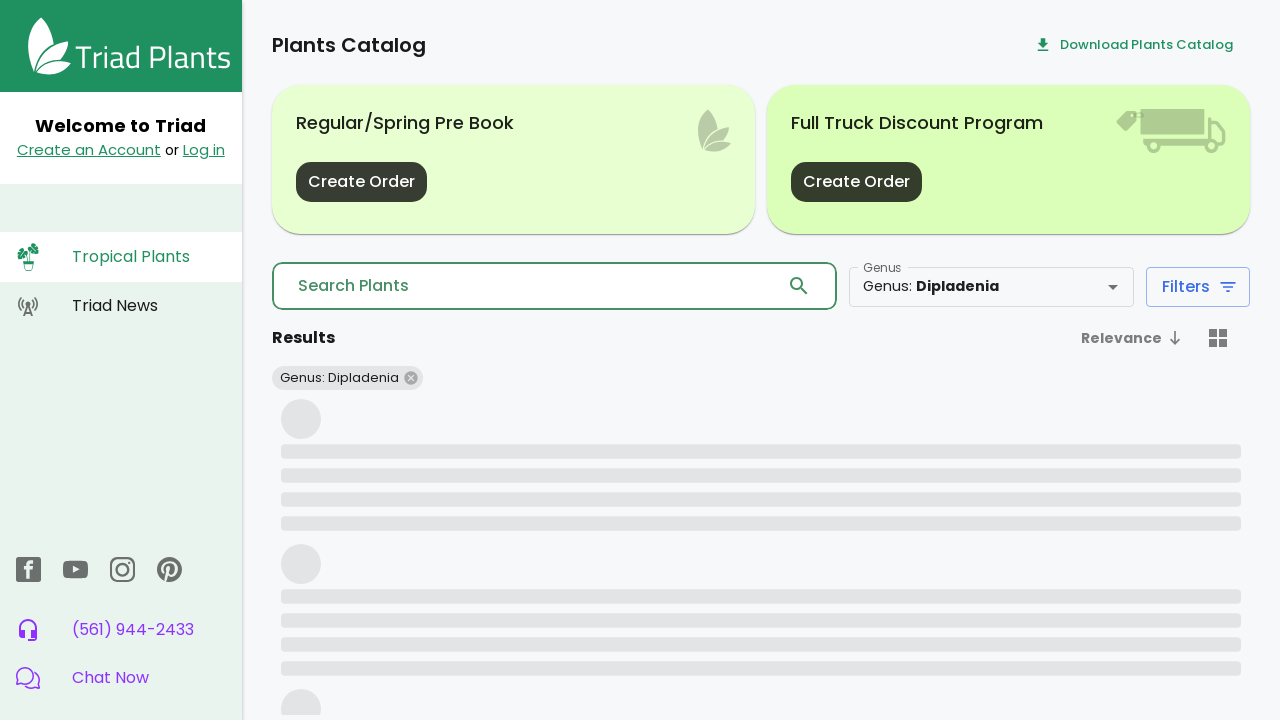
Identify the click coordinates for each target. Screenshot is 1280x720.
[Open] (1113, 287)
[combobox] (962, 287)
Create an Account (89, 149)
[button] (121, 678)
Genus (882, 267)
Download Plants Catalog (1134, 45)
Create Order (361, 182)
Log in (204, 149)
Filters (1198, 287)
